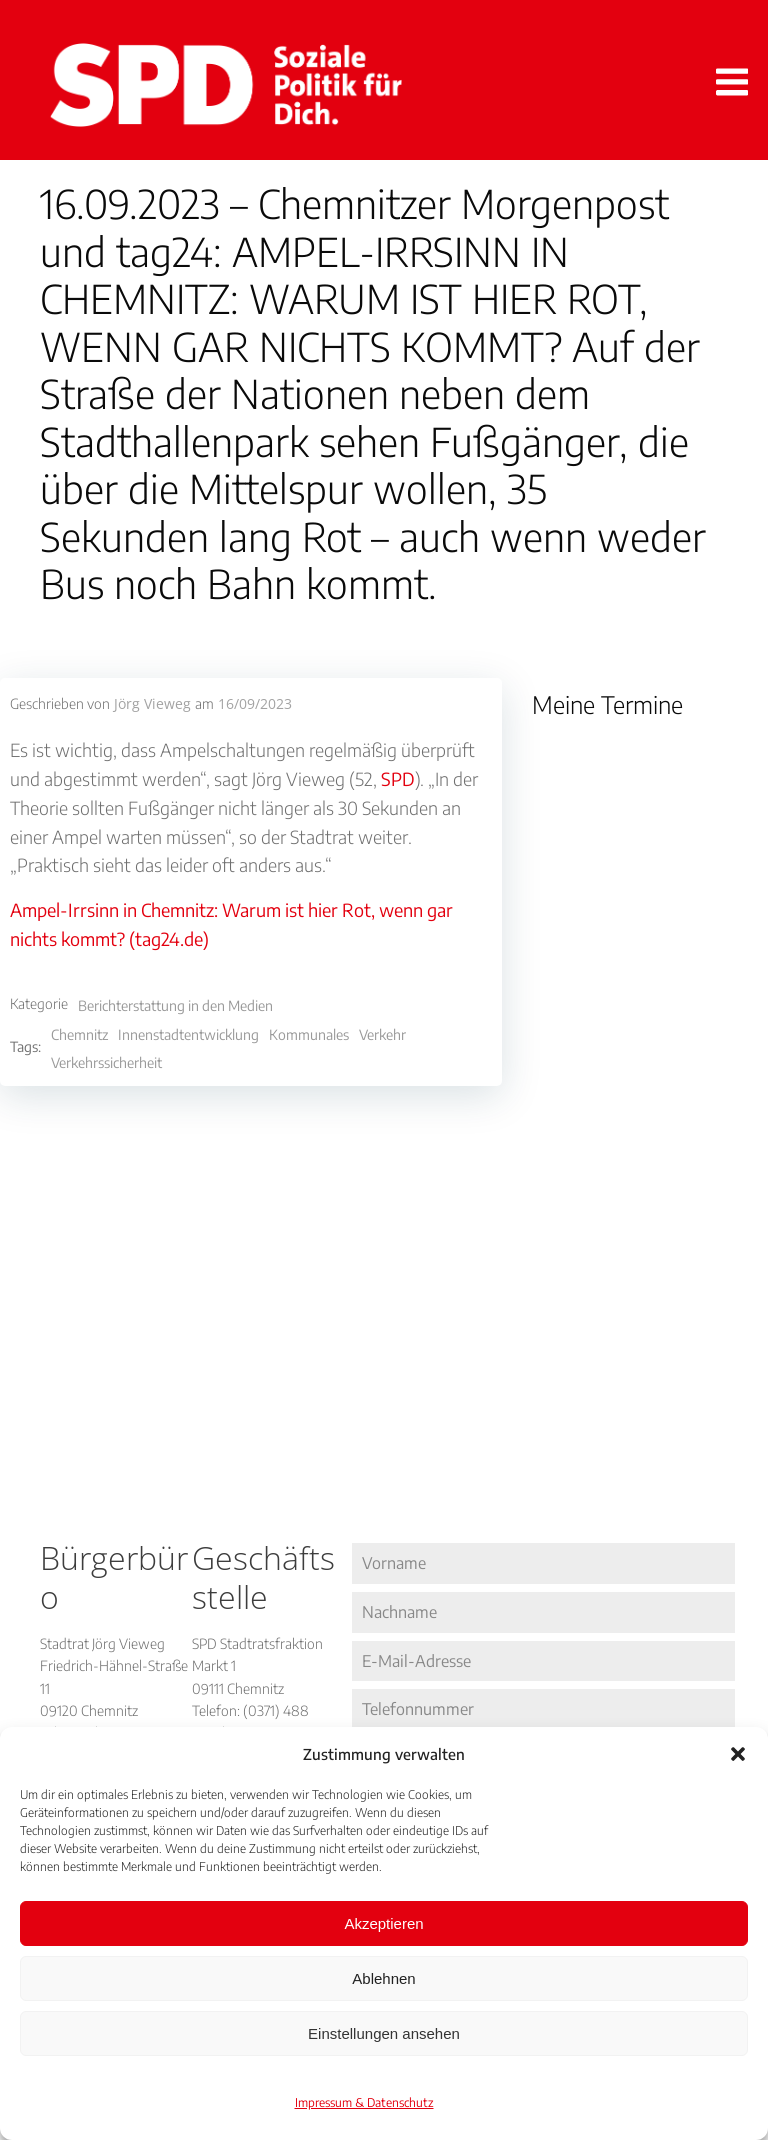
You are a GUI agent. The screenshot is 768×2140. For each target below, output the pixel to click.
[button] (738, 1754)
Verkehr (382, 1034)
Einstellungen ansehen (384, 2033)
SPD (398, 778)
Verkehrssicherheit (106, 1062)
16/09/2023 (255, 703)
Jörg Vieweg (152, 703)
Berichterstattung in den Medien (175, 1005)
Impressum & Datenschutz (364, 2102)
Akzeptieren (383, 1923)
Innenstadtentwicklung (188, 1034)
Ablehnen (383, 1978)
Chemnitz (79, 1034)
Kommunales (309, 1034)
